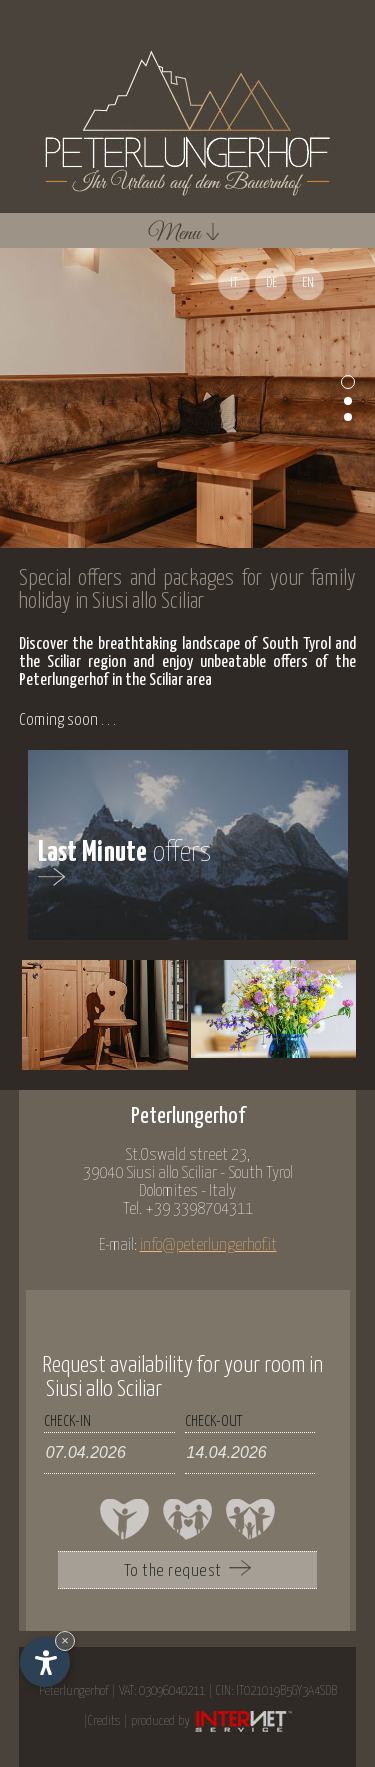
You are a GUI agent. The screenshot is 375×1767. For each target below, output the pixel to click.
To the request (187, 1570)
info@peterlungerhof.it (208, 1245)
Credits (104, 1721)
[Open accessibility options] (45, 1662)
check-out (213, 1421)
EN (308, 283)
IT (234, 283)
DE (271, 283)
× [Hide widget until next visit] (65, 1640)
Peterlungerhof (73, 1691)
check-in (67, 1421)
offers (125, 862)
